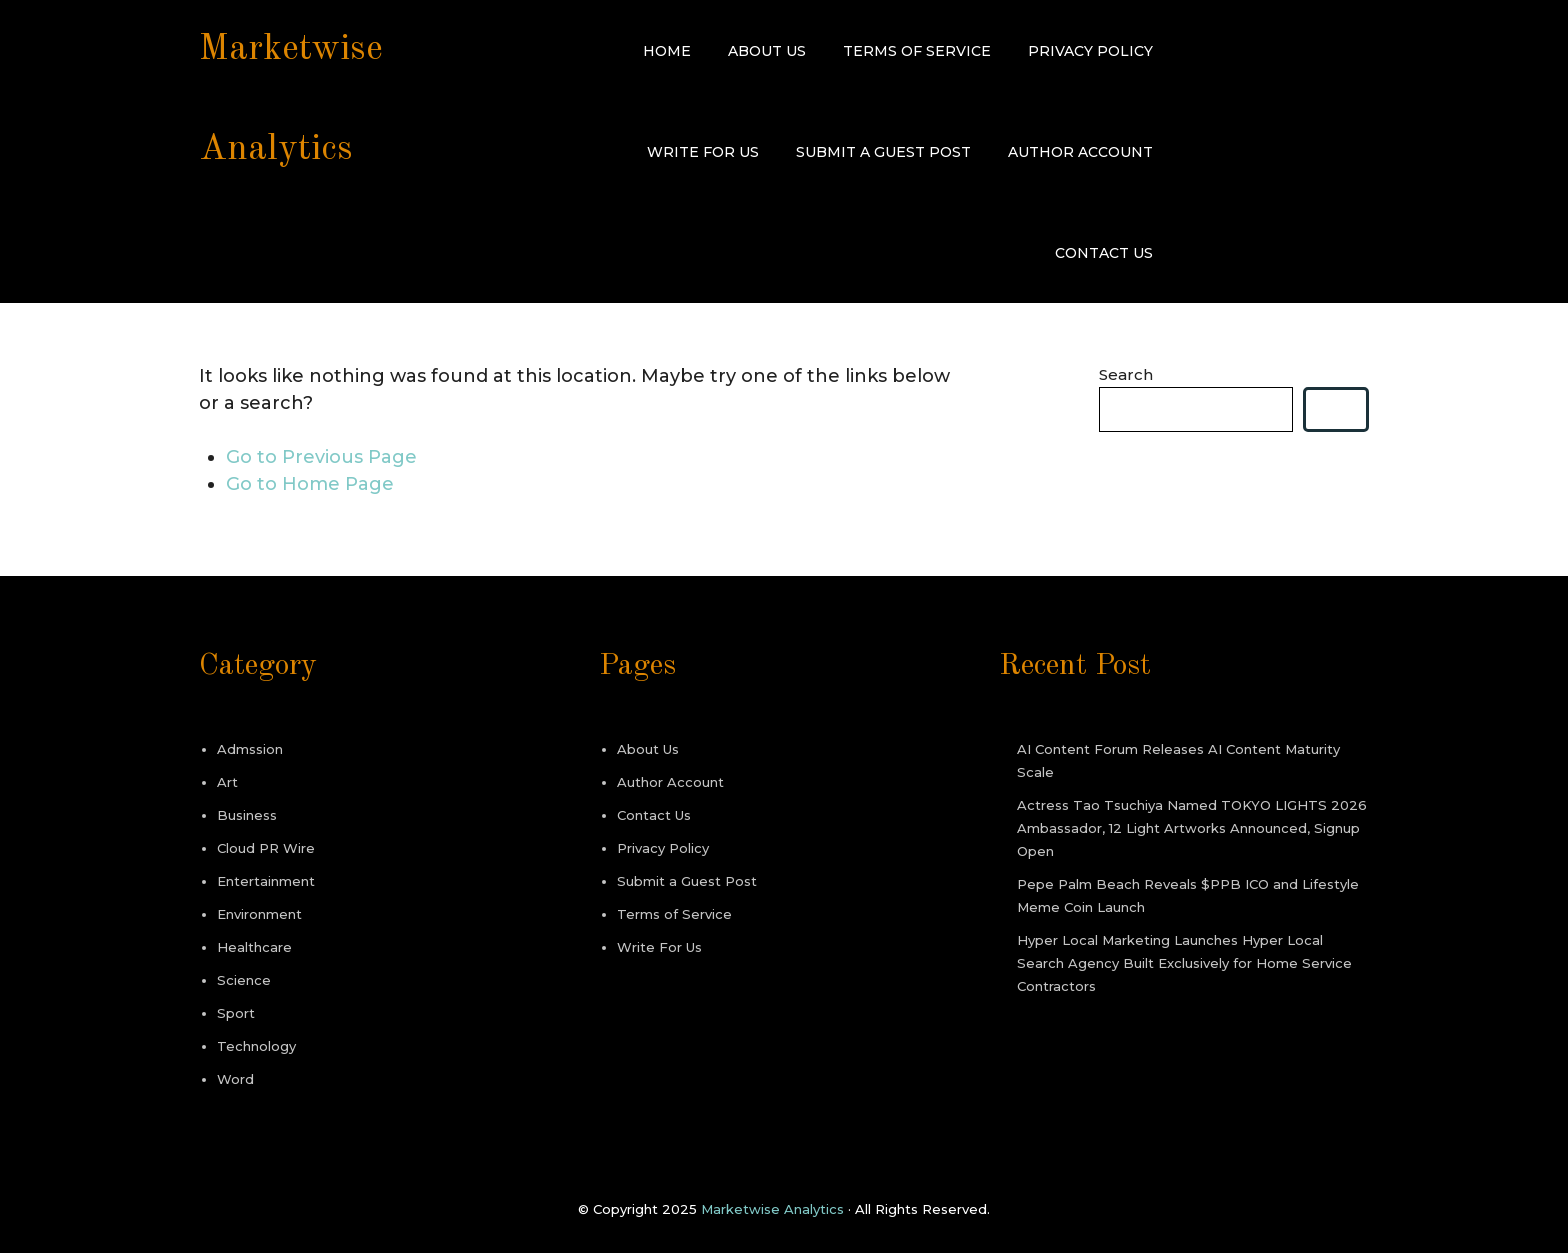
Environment (259, 914)
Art (227, 782)
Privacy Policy (1090, 51)
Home (667, 51)
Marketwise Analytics (772, 1209)
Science (244, 980)
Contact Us (1104, 253)
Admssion (250, 749)
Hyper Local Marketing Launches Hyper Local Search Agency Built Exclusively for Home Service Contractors (1184, 963)
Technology (256, 1046)
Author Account (1080, 152)
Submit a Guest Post (883, 152)
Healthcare (254, 947)
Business (247, 815)
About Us (767, 51)
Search (1126, 374)
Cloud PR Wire (266, 848)
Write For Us (703, 152)
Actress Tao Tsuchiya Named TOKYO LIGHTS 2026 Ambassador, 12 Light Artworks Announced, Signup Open (1192, 828)
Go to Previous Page (321, 457)
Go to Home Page (310, 484)
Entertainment (266, 881)
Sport (236, 1013)
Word (235, 1079)
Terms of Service (917, 51)
